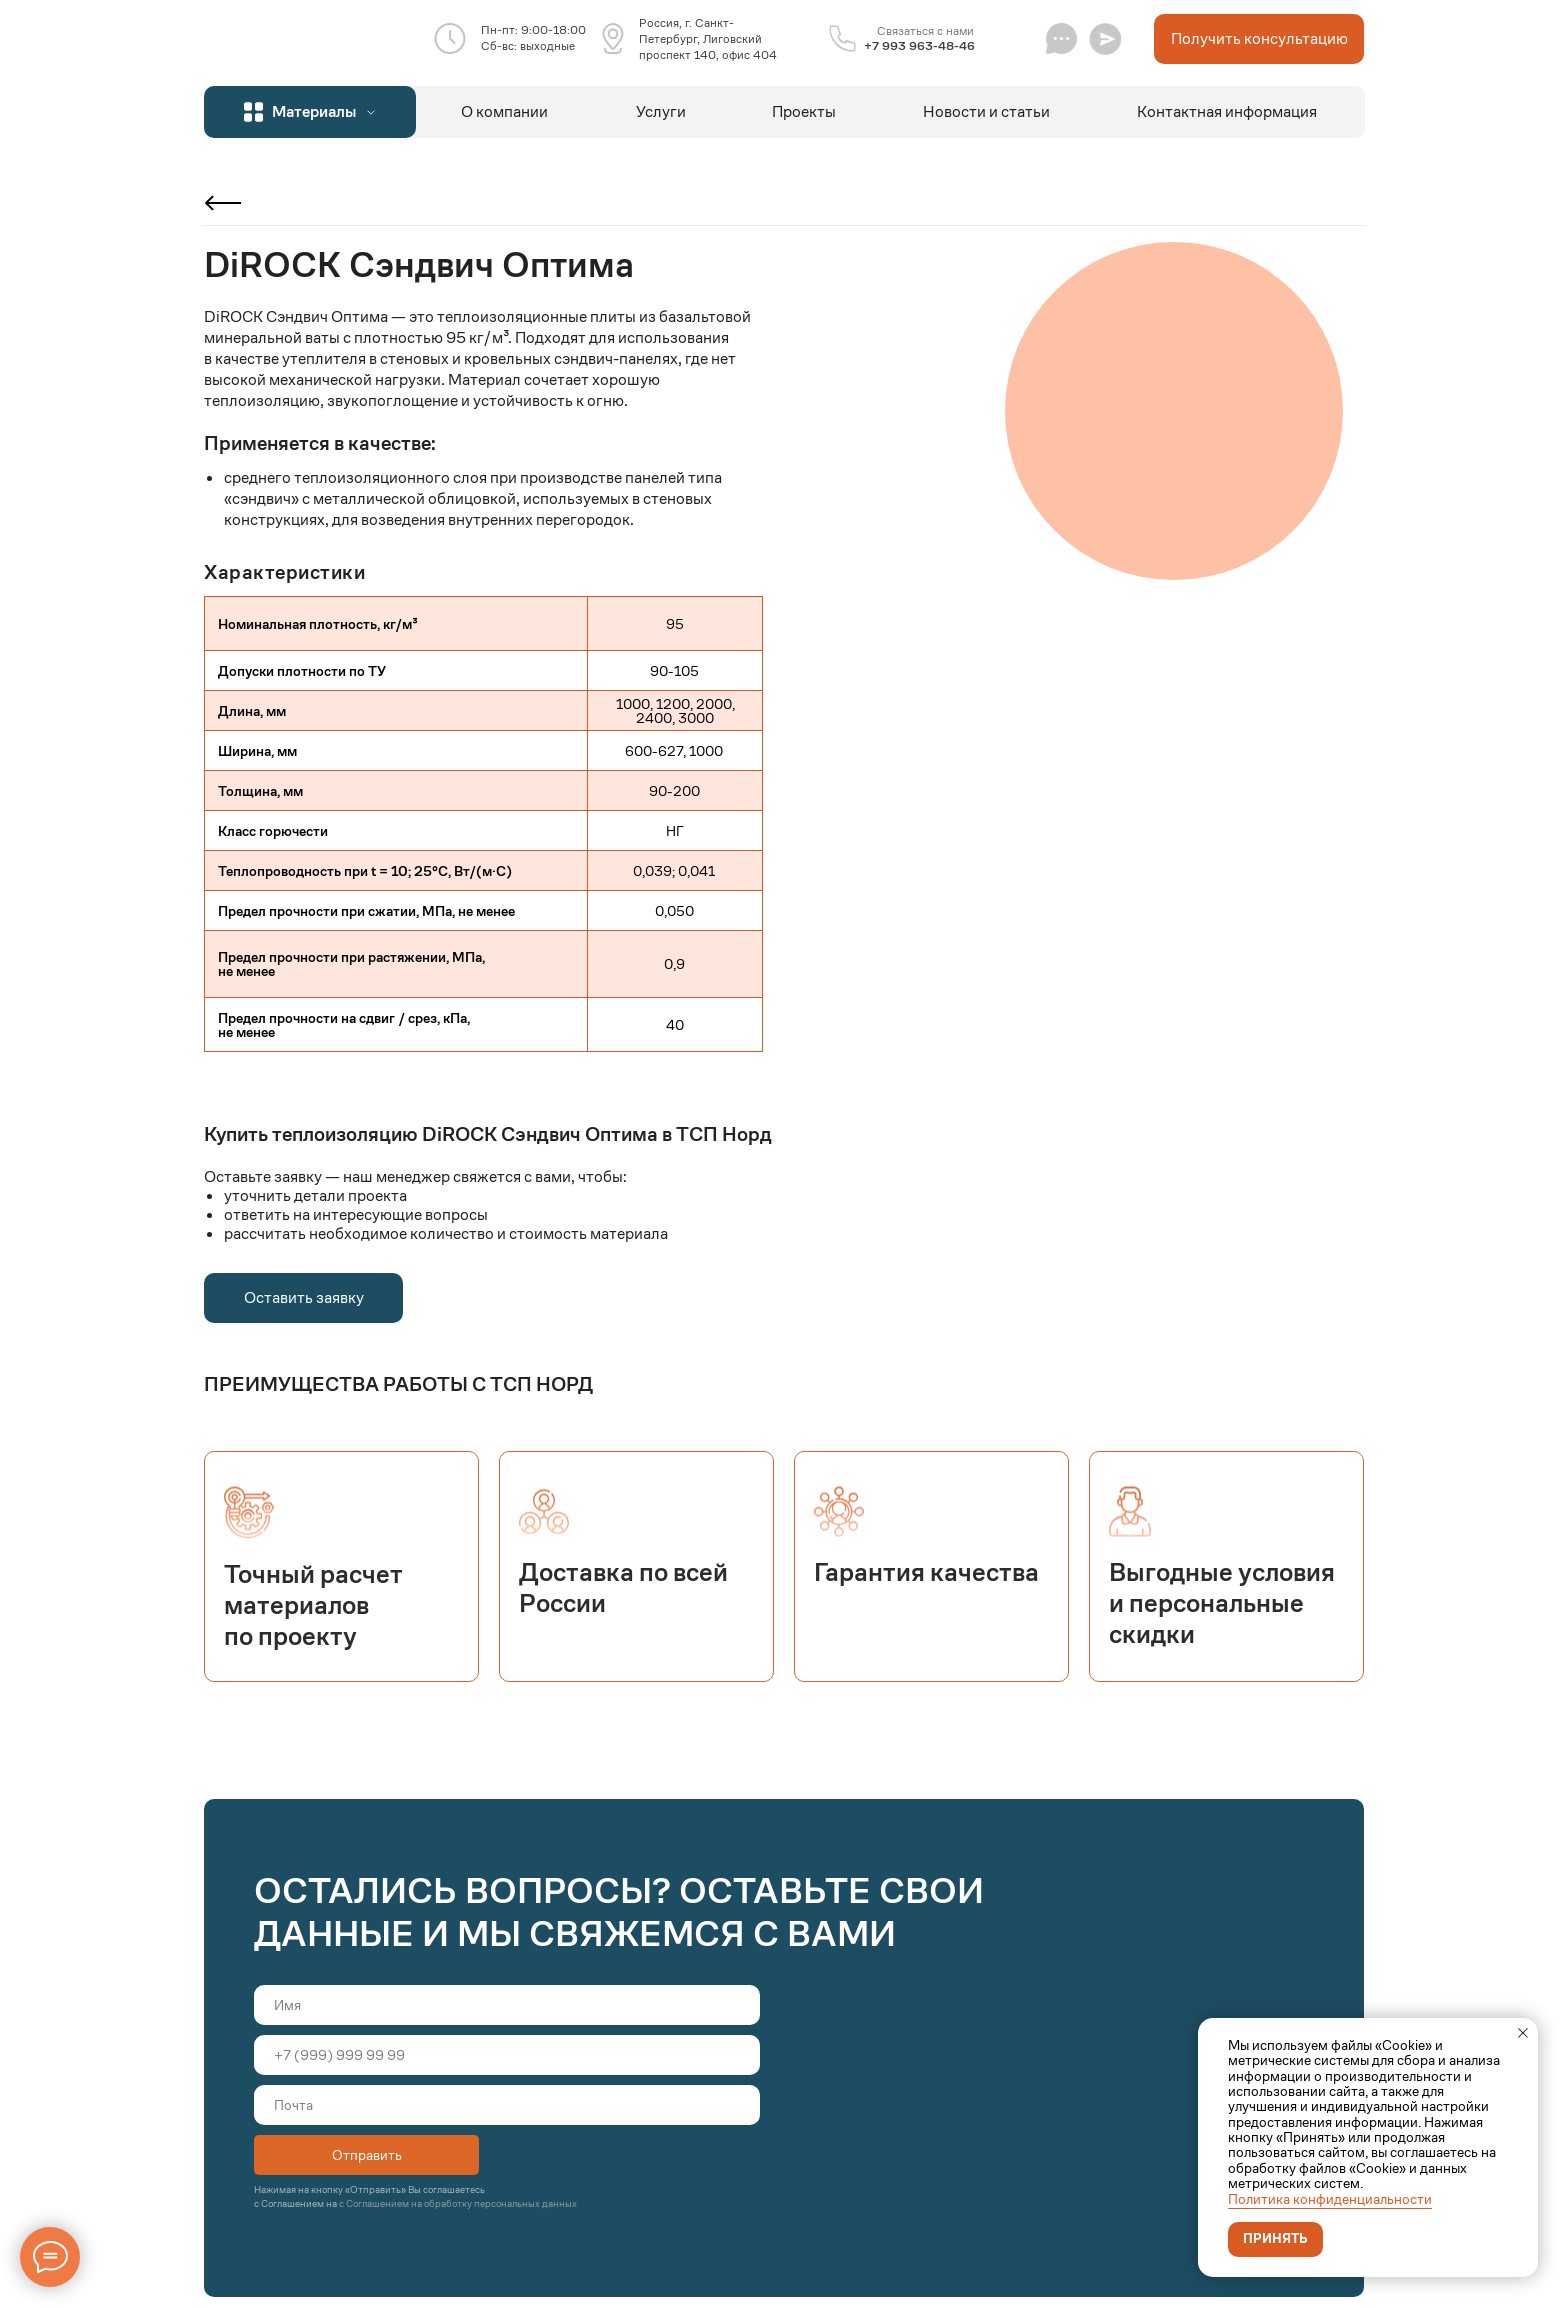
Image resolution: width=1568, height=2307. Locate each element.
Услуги (661, 111)
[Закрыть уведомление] (1523, 2033)
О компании (504, 111)
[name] (507, 2005)
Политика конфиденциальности (1330, 2199)
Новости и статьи (986, 111)
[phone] (507, 2055)
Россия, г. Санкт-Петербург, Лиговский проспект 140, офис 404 (708, 38)
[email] (507, 2105)
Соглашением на (300, 2203)
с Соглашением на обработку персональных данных (458, 2203)
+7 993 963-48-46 (919, 45)
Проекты (804, 111)
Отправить (367, 2155)
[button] (1105, 38)
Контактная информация (1227, 111)
